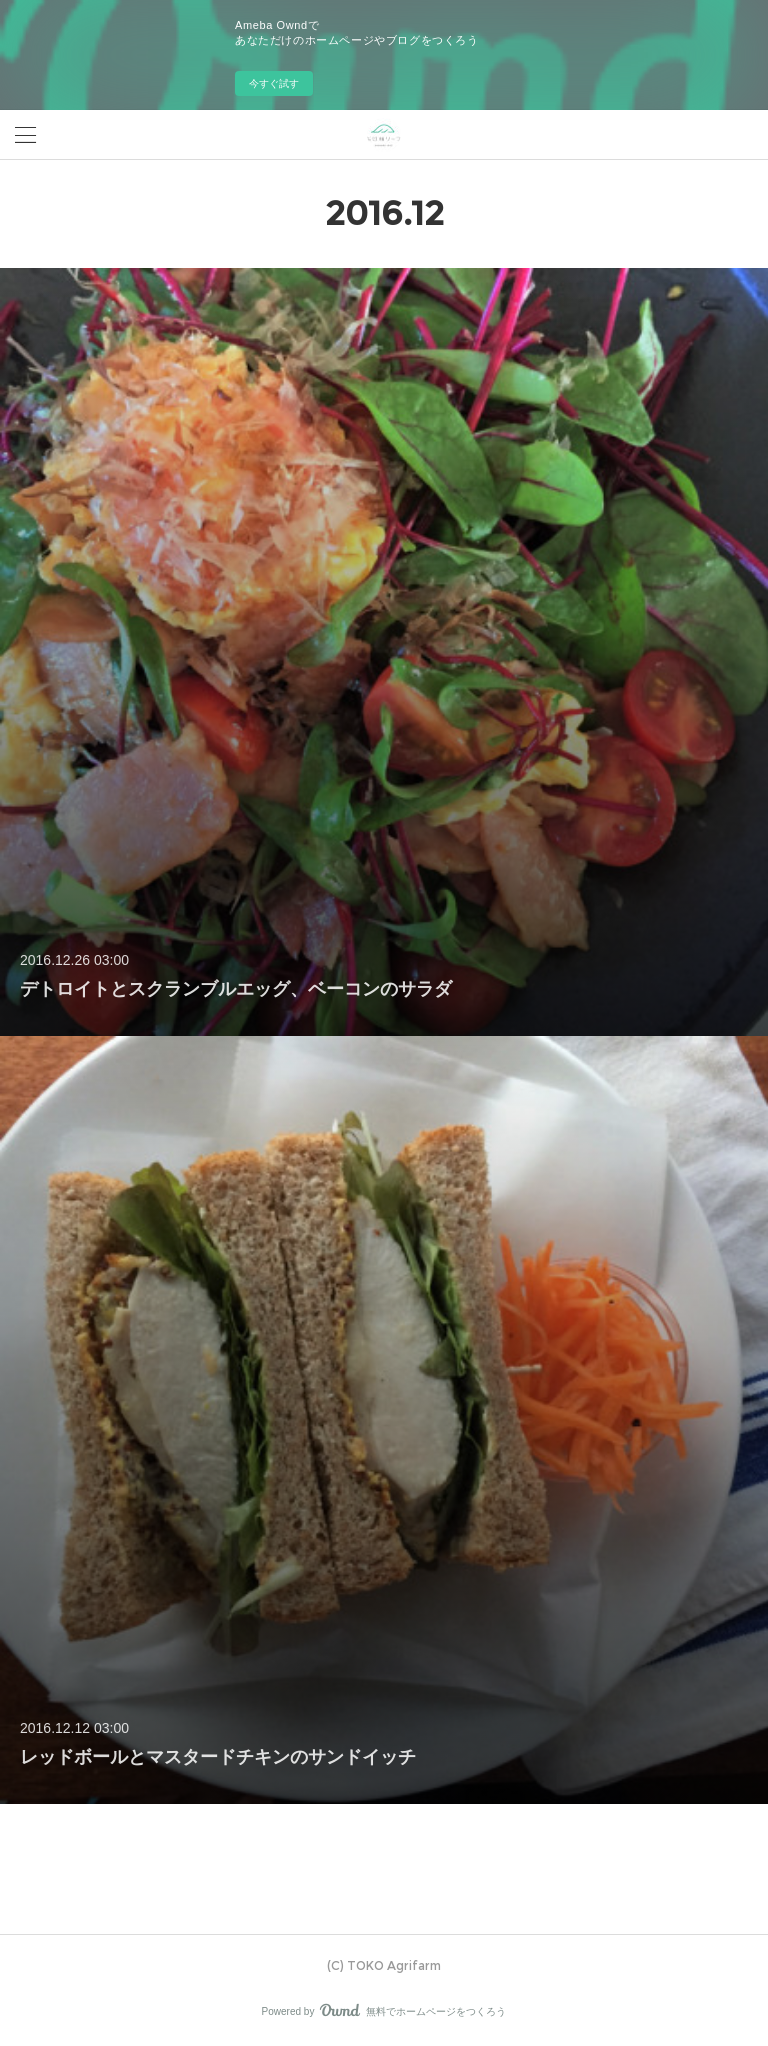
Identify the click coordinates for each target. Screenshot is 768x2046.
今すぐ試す (274, 83)
